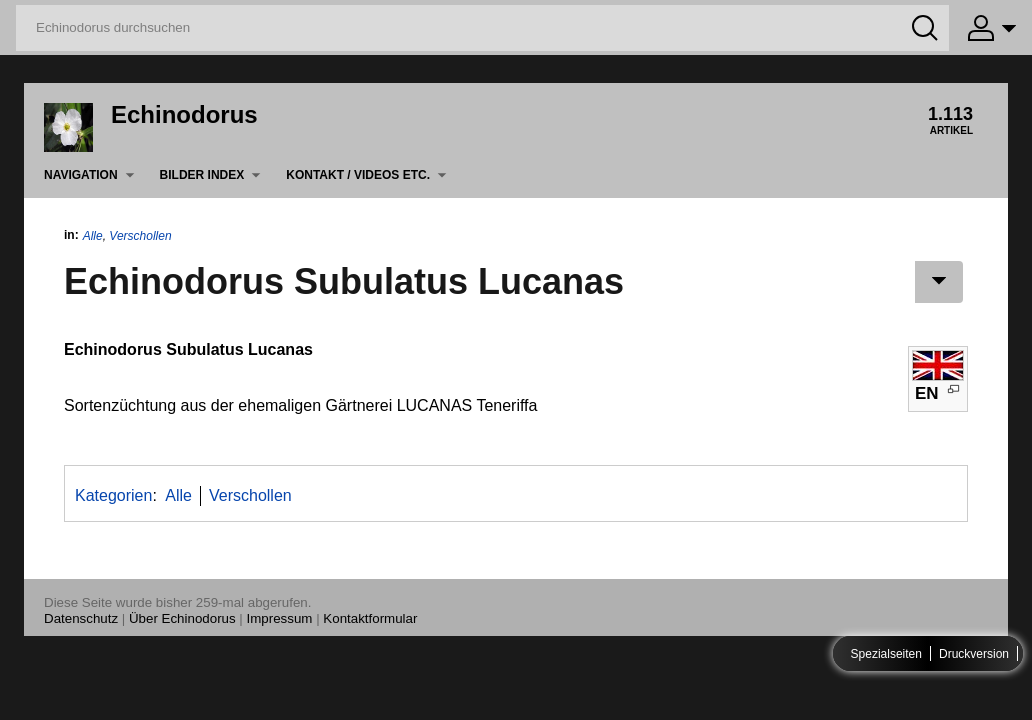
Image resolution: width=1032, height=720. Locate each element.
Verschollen (140, 236)
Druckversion (974, 654)
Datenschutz (81, 618)
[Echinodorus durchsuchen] (482, 28)
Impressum (280, 618)
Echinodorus (184, 114)
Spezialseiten (886, 654)
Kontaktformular (370, 618)
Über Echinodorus (182, 618)
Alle (93, 236)
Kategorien (113, 495)
